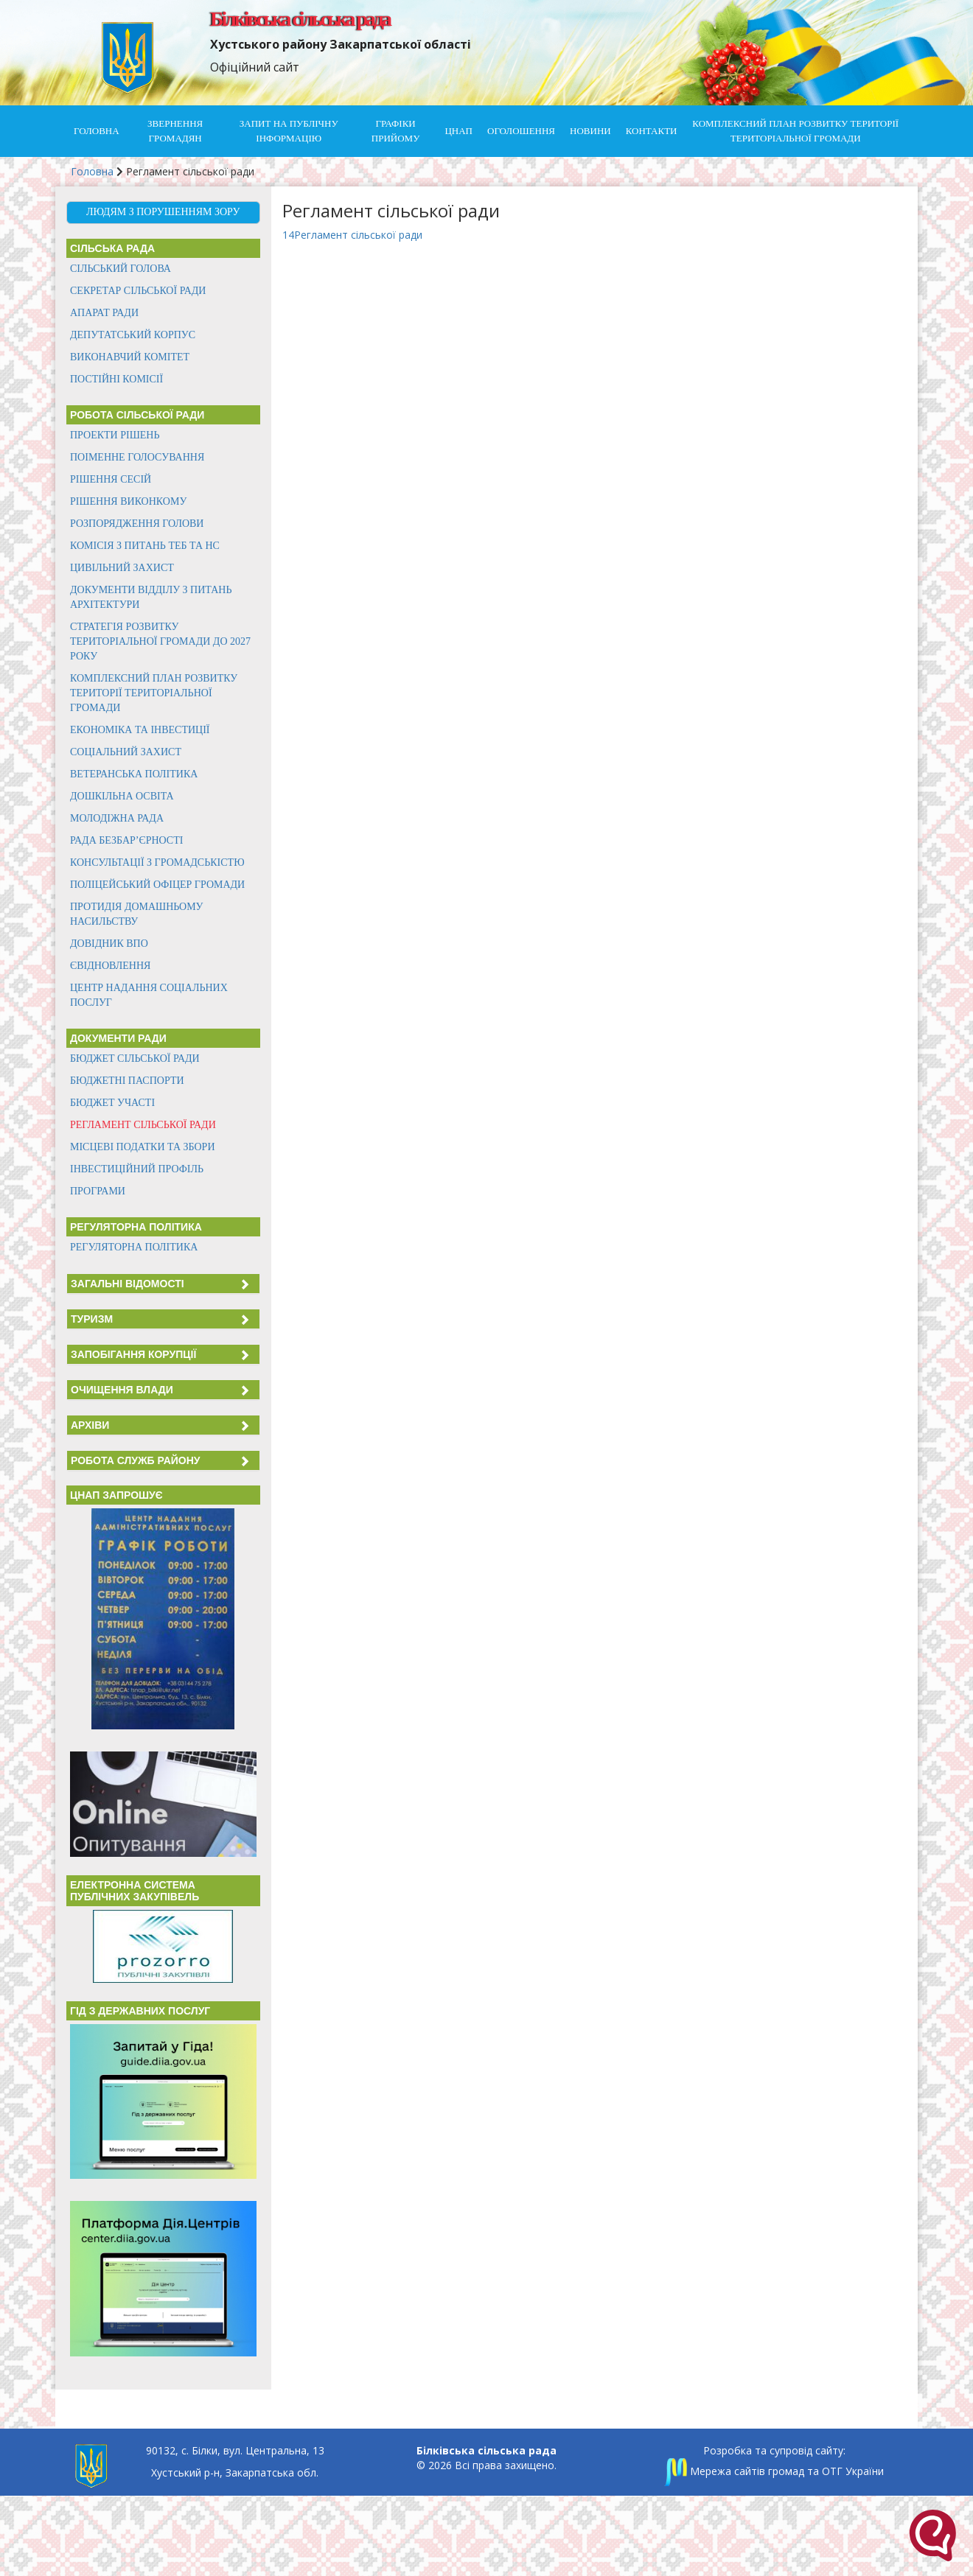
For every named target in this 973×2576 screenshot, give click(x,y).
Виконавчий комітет (129, 357)
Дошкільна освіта (122, 796)
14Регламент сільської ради (352, 235)
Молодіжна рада (117, 818)
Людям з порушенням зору (163, 211)
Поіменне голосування (137, 457)
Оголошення (521, 130)
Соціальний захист (125, 751)
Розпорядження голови (136, 523)
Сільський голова (120, 268)
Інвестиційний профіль (136, 1169)
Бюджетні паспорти (127, 1080)
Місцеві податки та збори (142, 1146)
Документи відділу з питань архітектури (150, 597)
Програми (97, 1191)
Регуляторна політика (134, 1247)
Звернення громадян (175, 131)
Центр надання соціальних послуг (149, 995)
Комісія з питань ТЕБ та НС (145, 545)
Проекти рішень (115, 435)
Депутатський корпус (132, 334)
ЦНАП (458, 130)
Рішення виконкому (128, 501)
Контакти (651, 130)
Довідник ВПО (109, 943)
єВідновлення (110, 965)
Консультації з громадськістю (157, 862)
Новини (590, 130)
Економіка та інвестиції (140, 729)
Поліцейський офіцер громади (157, 884)
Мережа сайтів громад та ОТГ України (774, 2471)
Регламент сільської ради (143, 1124)
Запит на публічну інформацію (289, 131)
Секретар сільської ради (138, 290)
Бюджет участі (112, 1102)
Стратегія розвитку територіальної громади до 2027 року (160, 641)
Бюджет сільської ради (135, 1058)
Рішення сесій (110, 479)
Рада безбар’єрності (126, 840)
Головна (96, 130)
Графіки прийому (396, 131)
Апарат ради (104, 312)
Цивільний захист (122, 567)
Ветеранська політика (134, 774)
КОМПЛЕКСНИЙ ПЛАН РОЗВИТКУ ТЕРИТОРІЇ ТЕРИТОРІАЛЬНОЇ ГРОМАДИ (795, 131)
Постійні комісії (116, 379)
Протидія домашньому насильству (136, 914)
